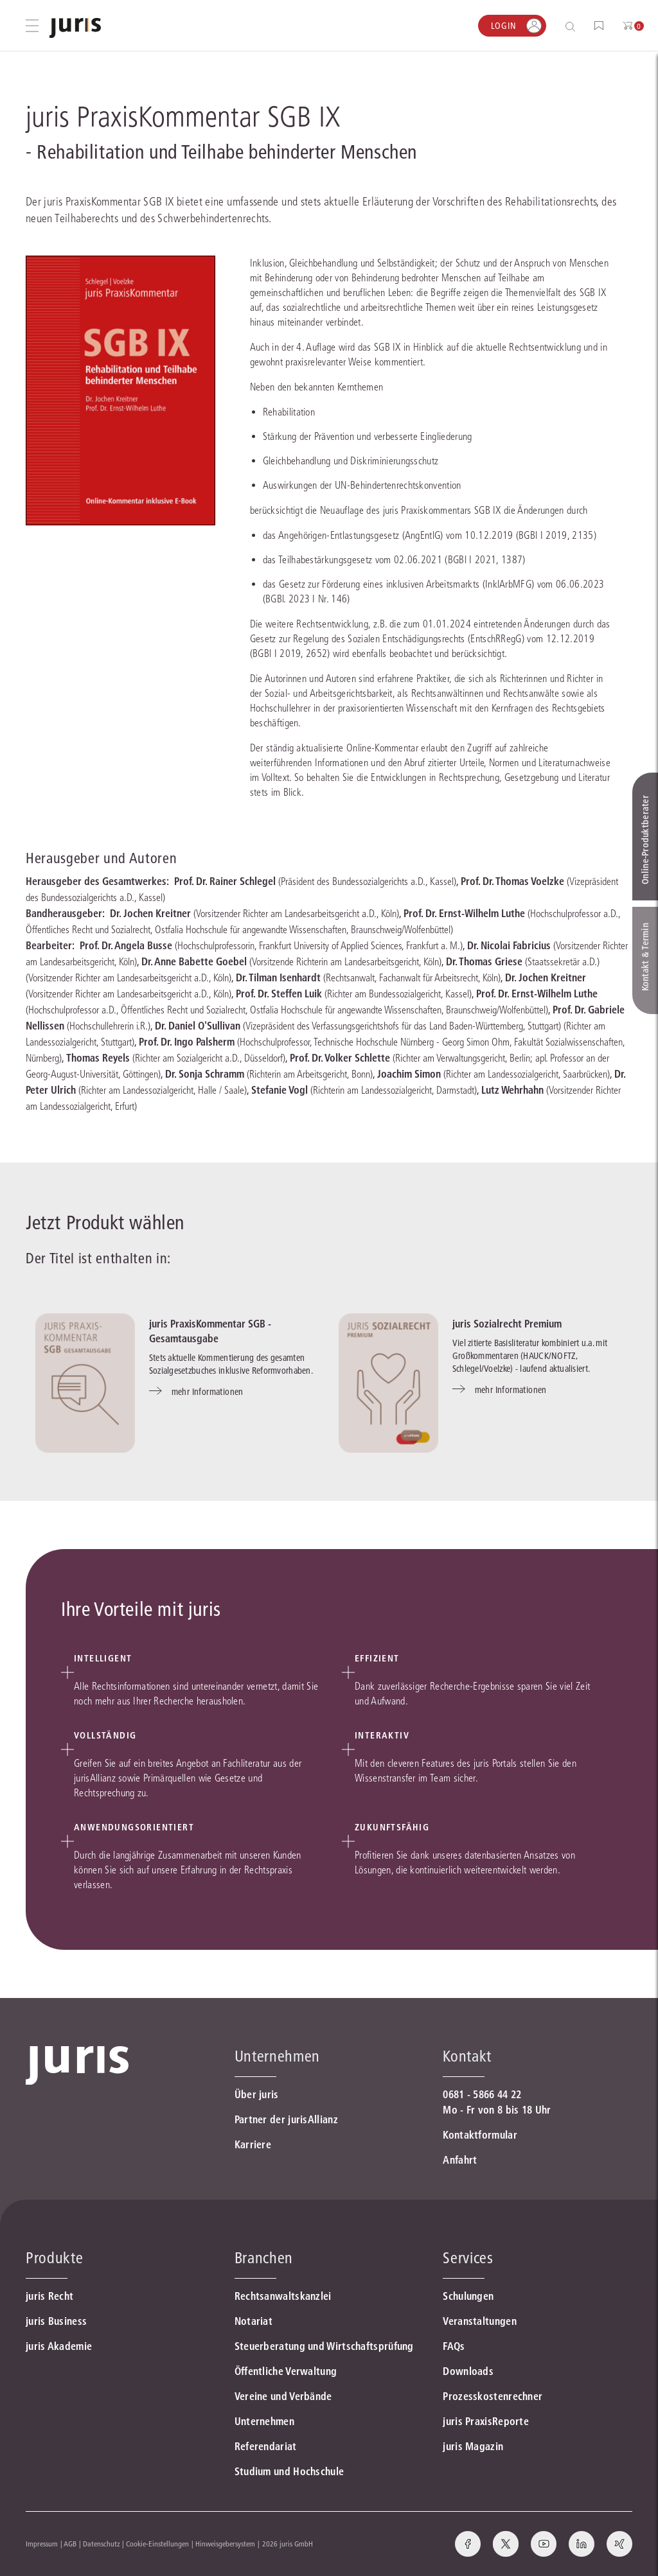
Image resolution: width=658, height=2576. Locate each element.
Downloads (468, 2371)
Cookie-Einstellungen (157, 2543)
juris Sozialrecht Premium (507, 1323)
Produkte (54, 2257)
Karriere (253, 2144)
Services (468, 2257)
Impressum (42, 2543)
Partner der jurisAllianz (286, 2119)
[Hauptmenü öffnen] (32, 25)
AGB (70, 2543)
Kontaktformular (480, 2134)
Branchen (264, 2257)
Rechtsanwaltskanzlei (283, 2296)
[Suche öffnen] (572, 26)
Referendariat (266, 2446)
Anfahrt (460, 2159)
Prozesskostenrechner (492, 2396)
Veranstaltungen (480, 2321)
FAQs (454, 2346)
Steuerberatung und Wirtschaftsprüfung (324, 2346)
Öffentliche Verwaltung (286, 2371)
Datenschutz (101, 2543)
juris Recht (49, 2296)
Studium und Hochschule (289, 2471)
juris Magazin (473, 2446)
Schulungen (468, 2296)
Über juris (257, 2094)
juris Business (56, 2321)
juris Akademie (59, 2346)
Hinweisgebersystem (225, 2543)
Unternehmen (264, 2421)
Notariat (253, 2321)
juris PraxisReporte (486, 2421)
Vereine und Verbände (283, 2396)
